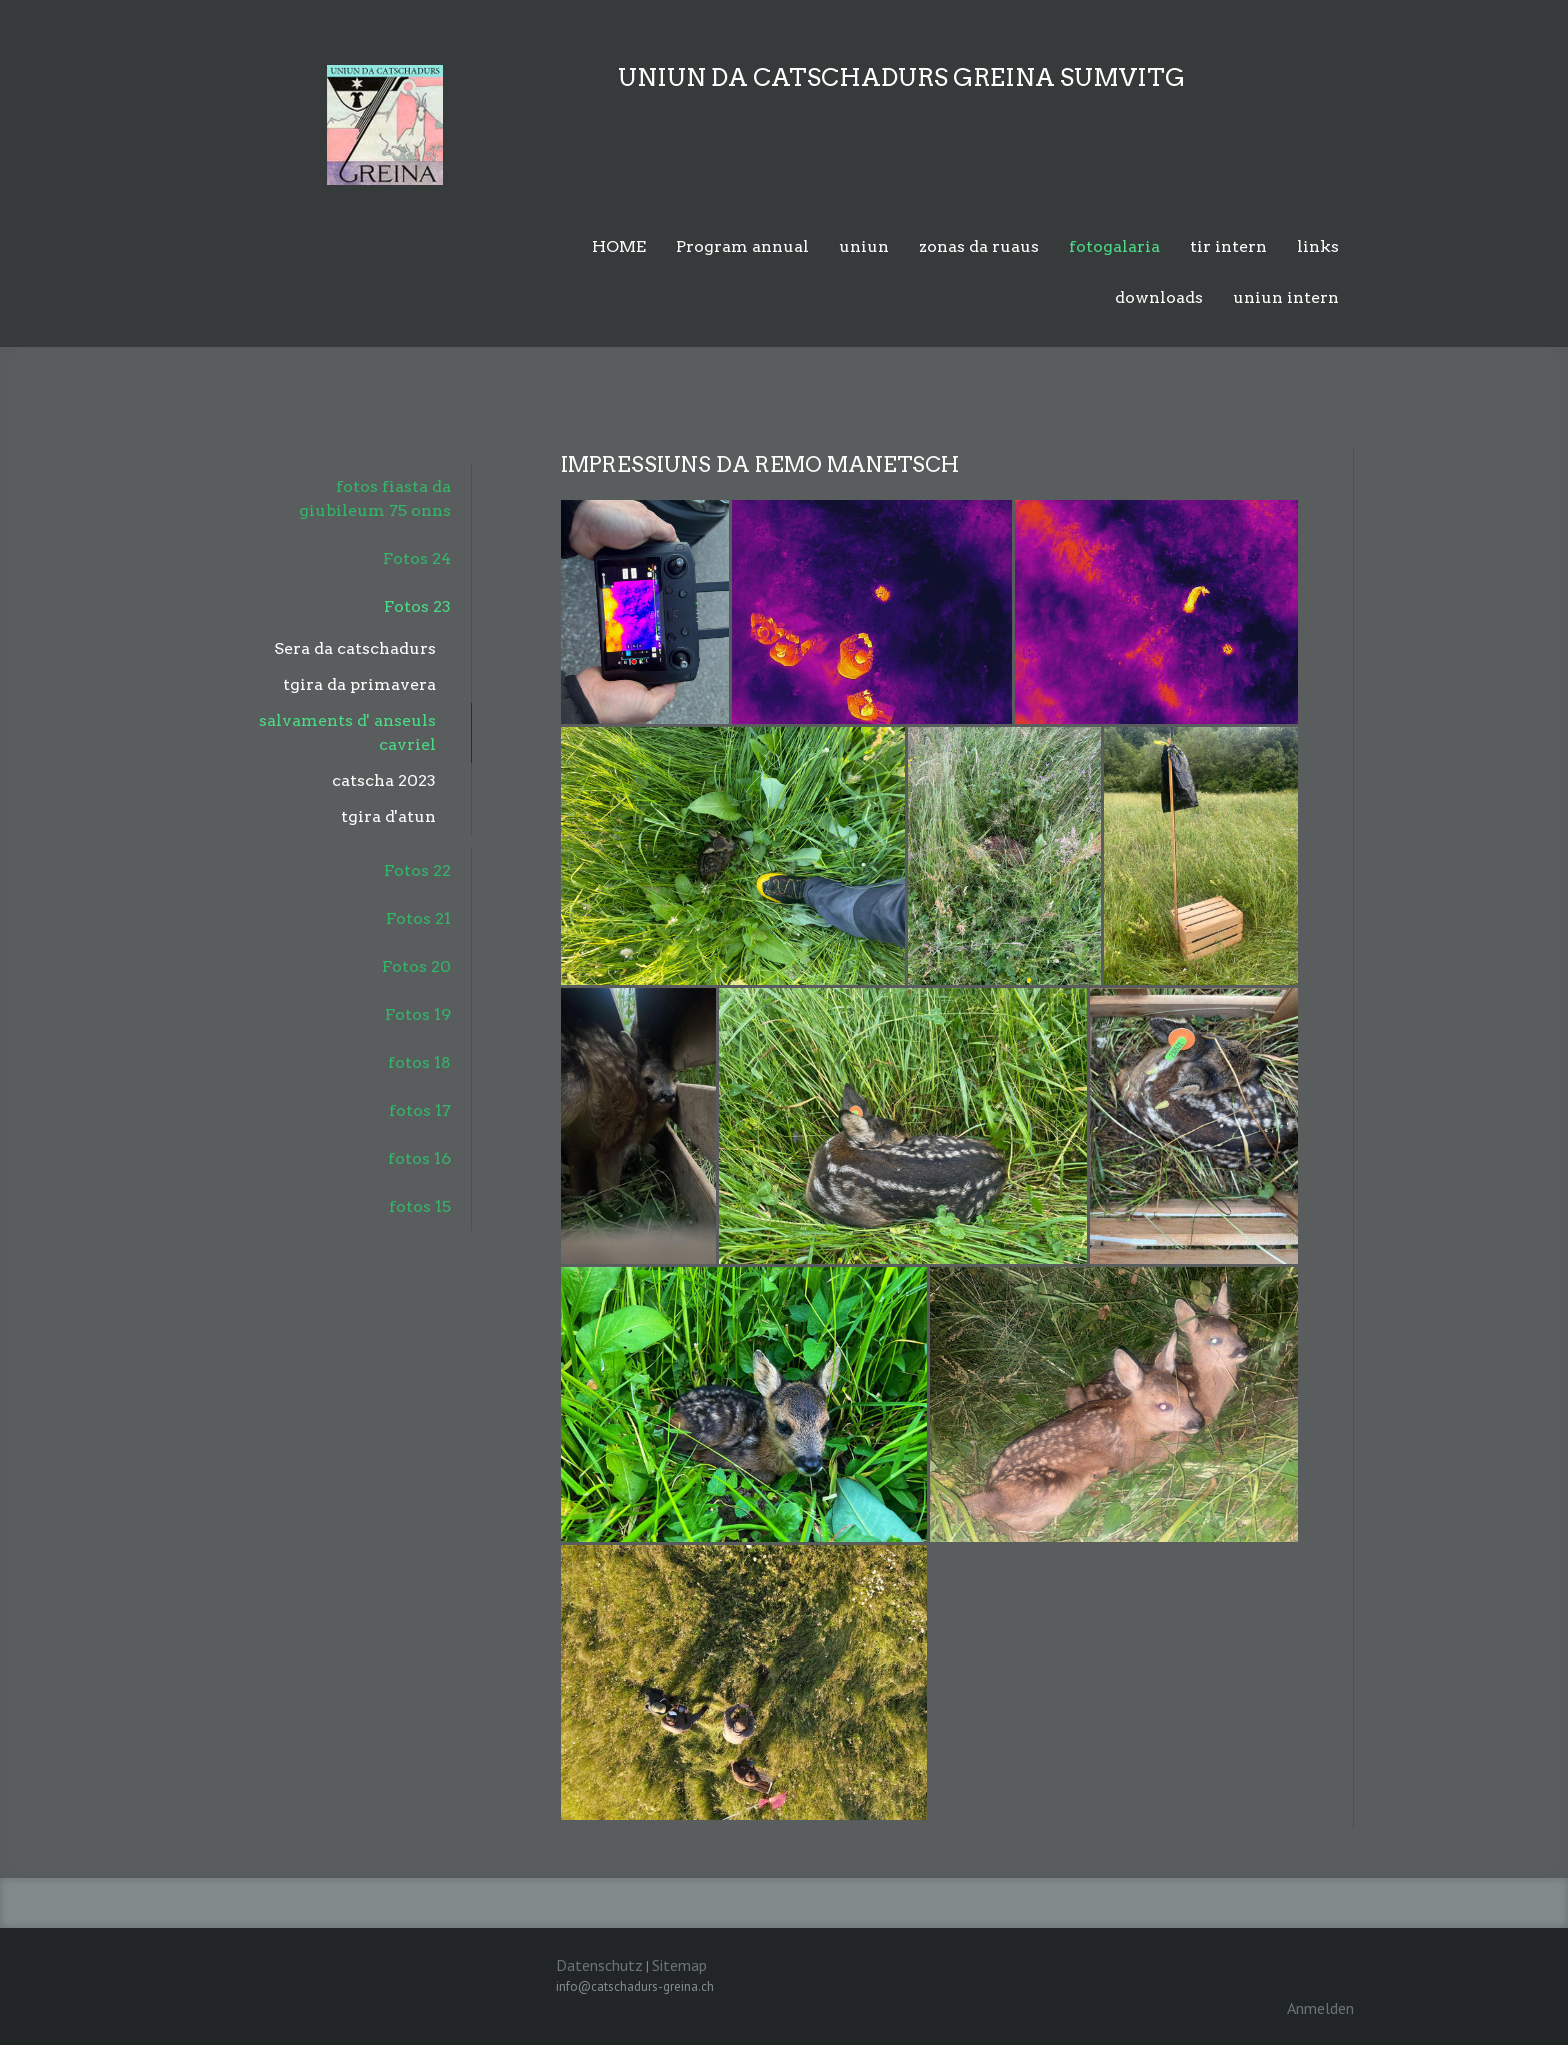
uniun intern (1286, 297)
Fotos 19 (418, 1014)
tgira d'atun (388, 816)
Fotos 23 (417, 606)
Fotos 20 (416, 966)
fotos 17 (420, 1110)
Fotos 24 (417, 558)
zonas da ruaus (979, 246)
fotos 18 (419, 1062)
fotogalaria (1114, 246)
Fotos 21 (418, 918)
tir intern (1228, 246)
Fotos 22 (417, 870)
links (1318, 246)
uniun (864, 246)
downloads (1159, 297)
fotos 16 (419, 1158)
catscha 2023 (384, 780)
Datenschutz (599, 1965)
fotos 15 (420, 1206)
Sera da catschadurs (355, 648)
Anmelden (1320, 2008)
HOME (619, 246)
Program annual (742, 246)
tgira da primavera (359, 684)
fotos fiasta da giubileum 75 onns (375, 498)
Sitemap (679, 1965)
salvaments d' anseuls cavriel (347, 732)
